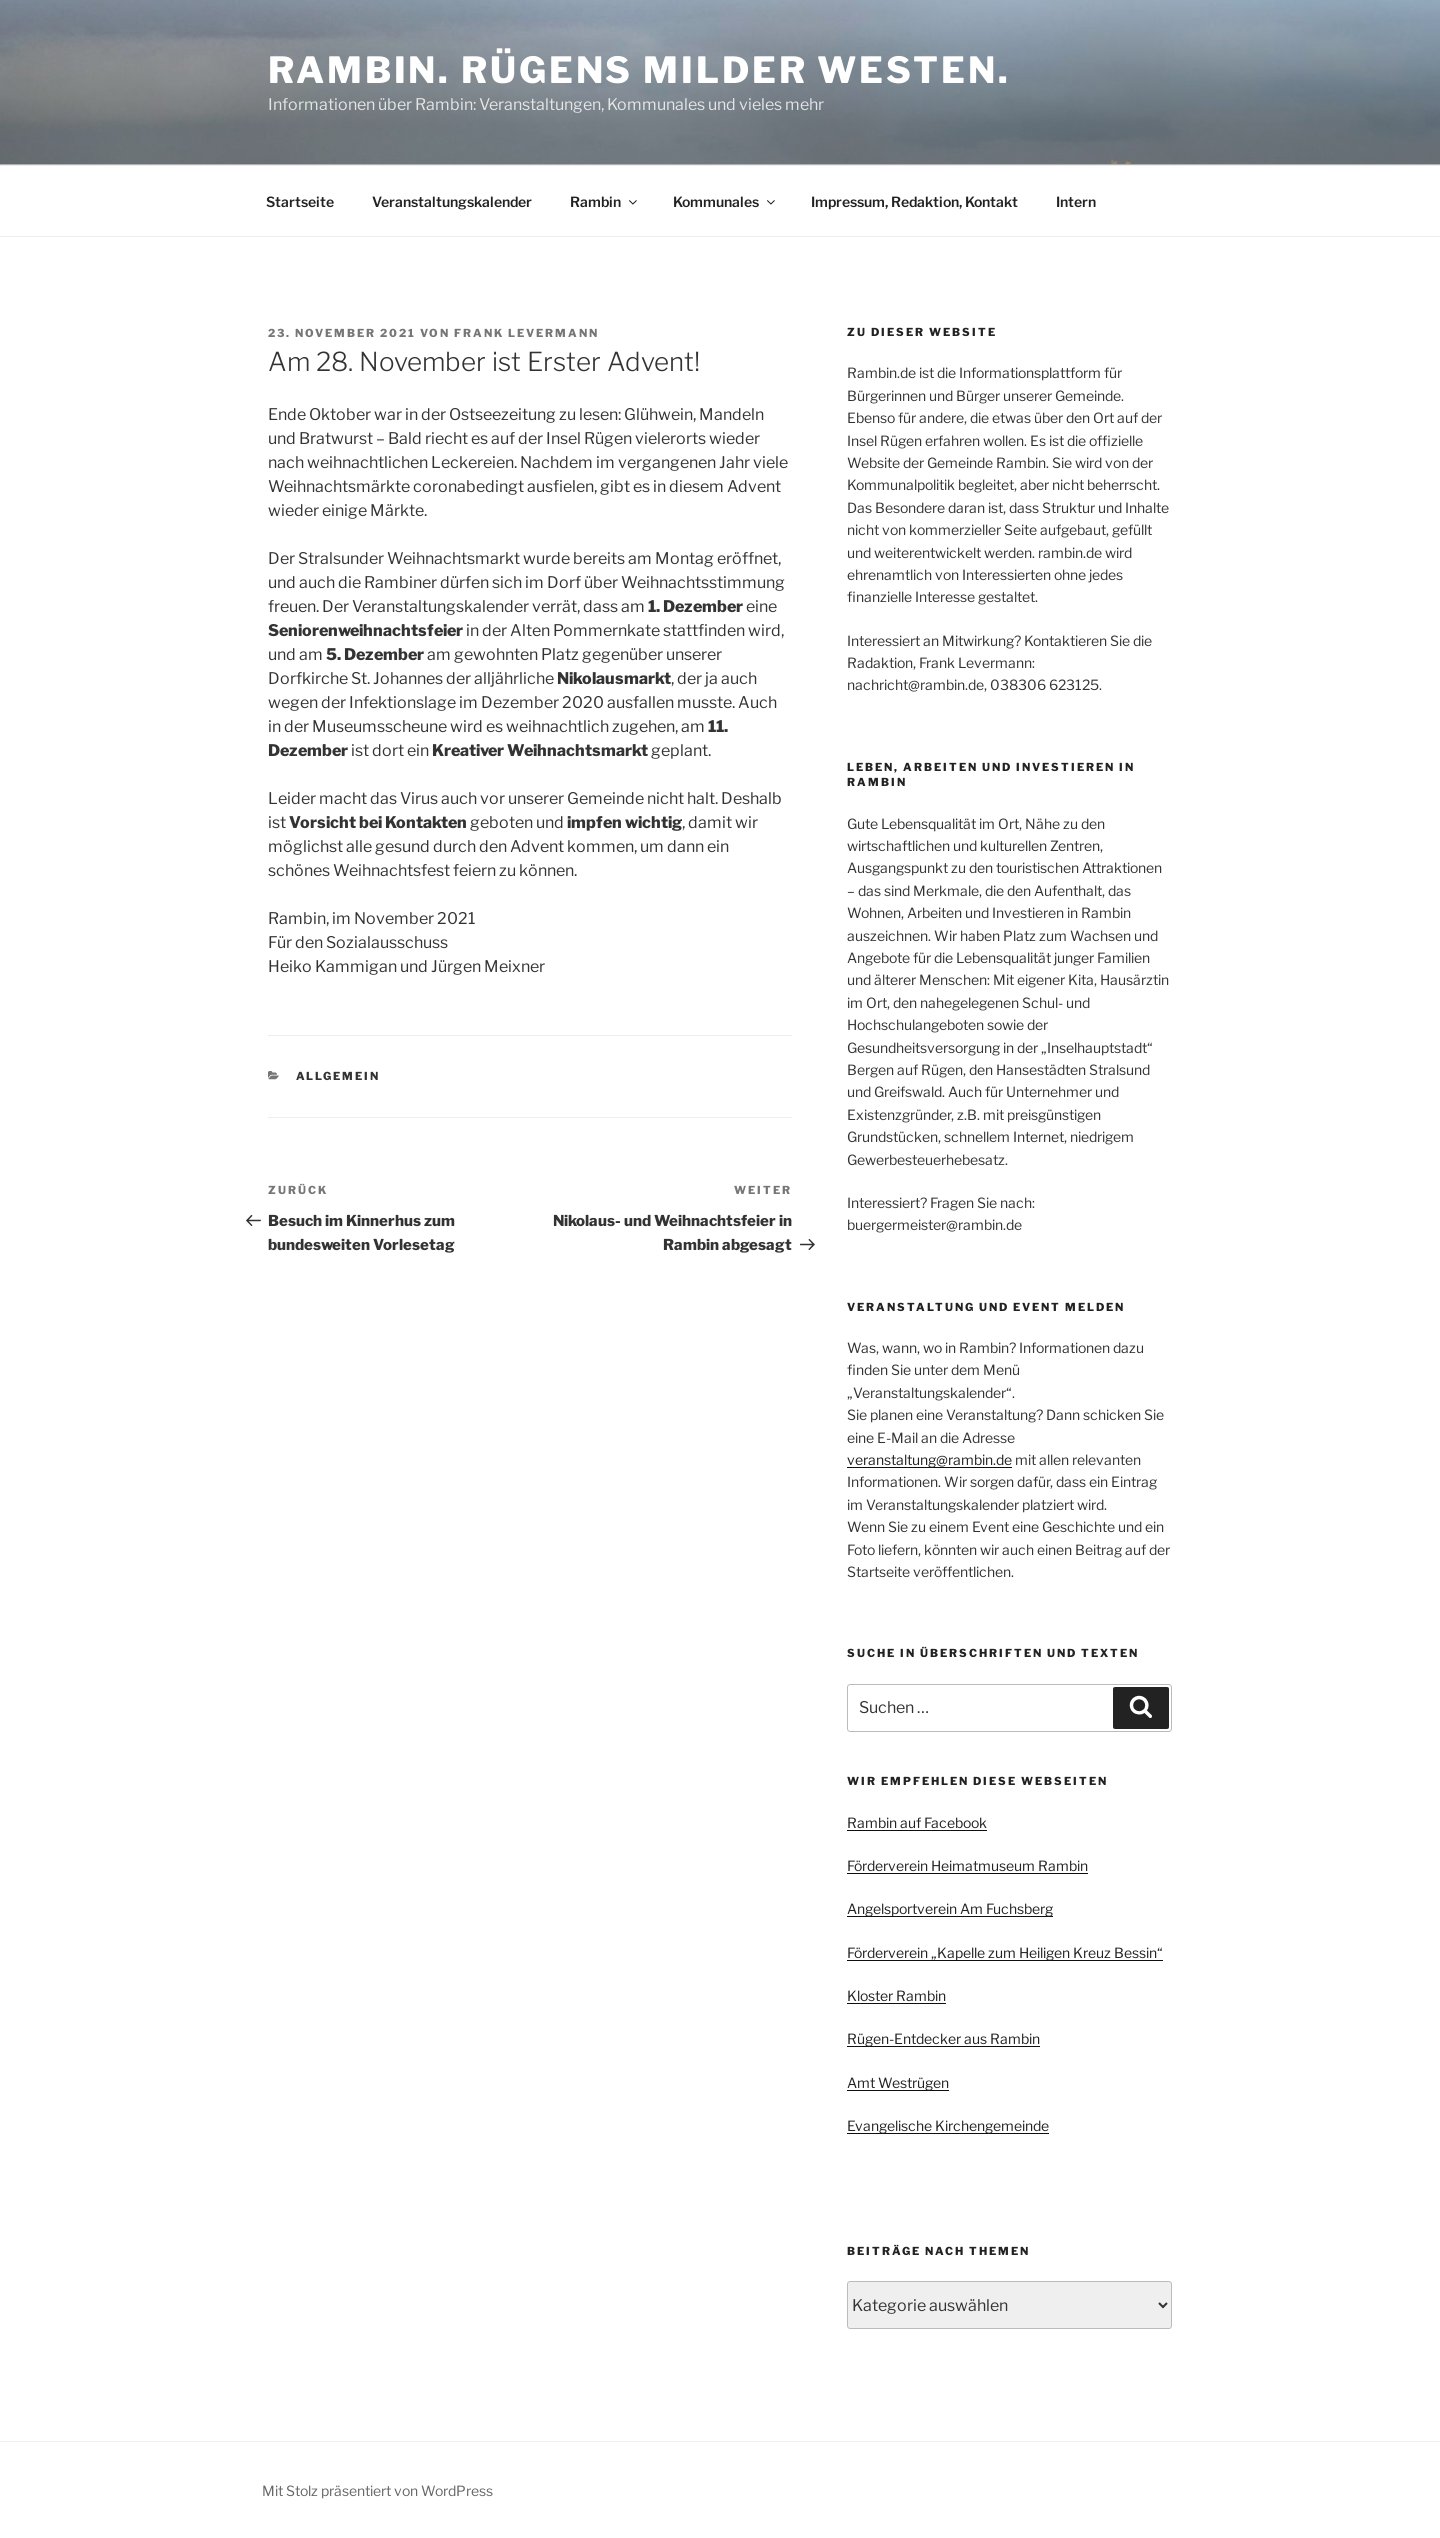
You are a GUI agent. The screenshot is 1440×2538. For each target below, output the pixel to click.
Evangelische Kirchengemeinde (948, 2125)
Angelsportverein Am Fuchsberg (950, 1908)
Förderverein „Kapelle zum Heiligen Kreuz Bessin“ (1005, 1952)
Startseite (300, 201)
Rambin (605, 201)
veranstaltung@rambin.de (929, 1459)
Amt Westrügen (898, 2082)
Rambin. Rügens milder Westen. (639, 70)
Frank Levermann (526, 333)
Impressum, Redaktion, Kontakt (914, 201)
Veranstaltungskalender (452, 201)
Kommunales (725, 201)
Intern (1076, 201)
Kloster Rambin (896, 1995)
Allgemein (338, 1076)
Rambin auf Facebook (917, 1822)
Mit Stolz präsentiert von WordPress (377, 2490)
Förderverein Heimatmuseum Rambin (967, 1865)
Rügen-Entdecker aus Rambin (943, 2038)
